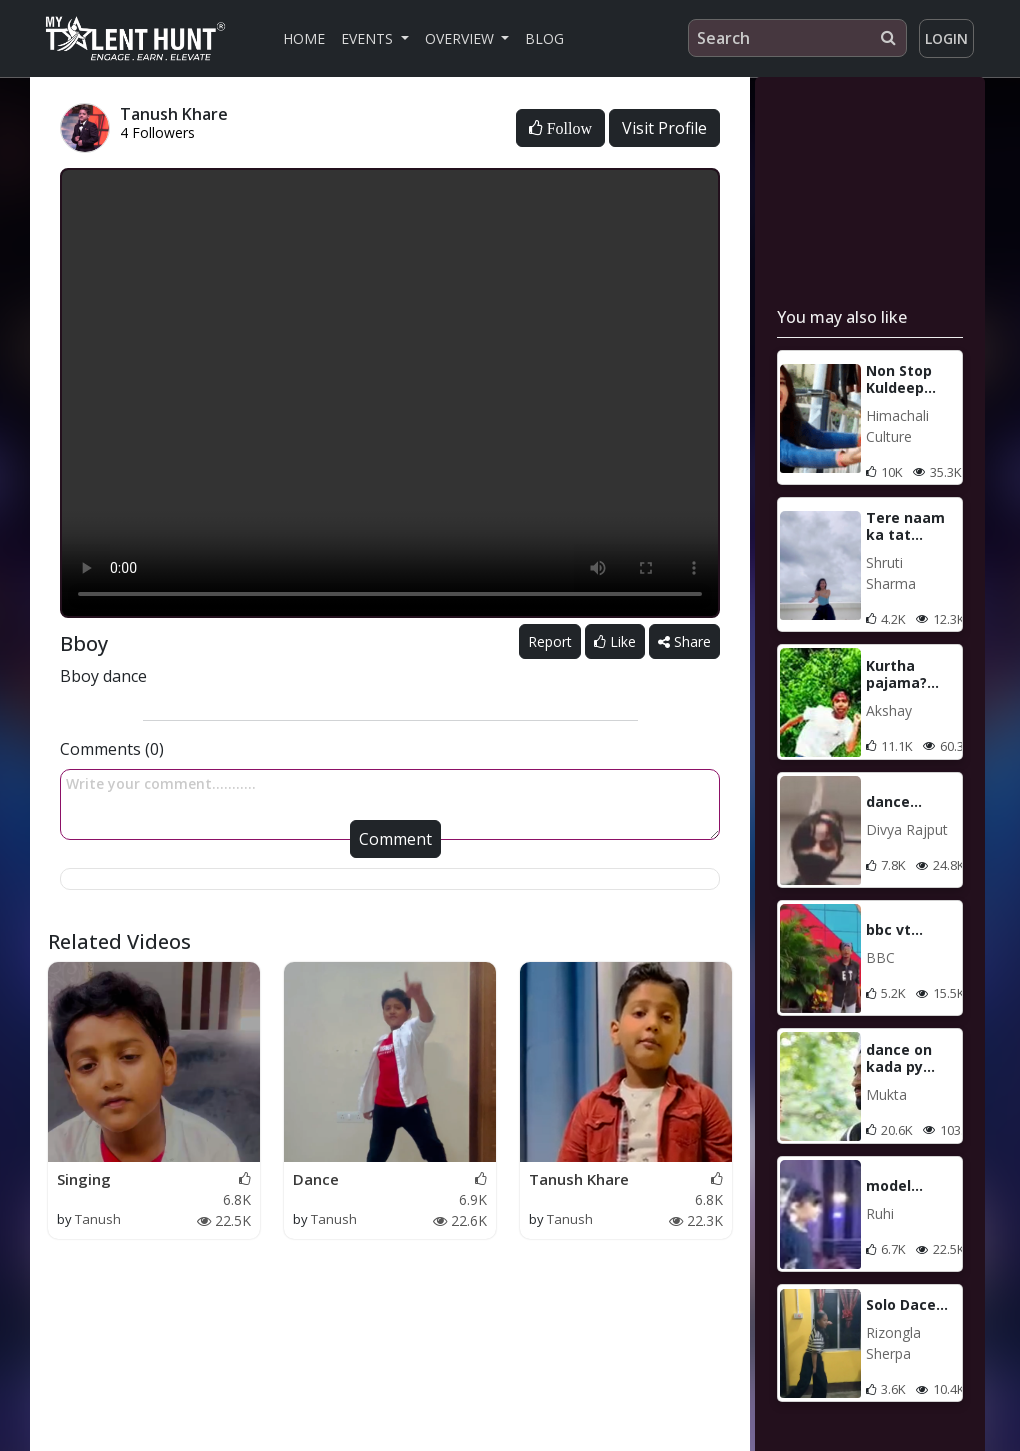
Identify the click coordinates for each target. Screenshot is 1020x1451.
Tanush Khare (579, 1179)
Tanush (98, 1219)
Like (615, 641)
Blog (544, 38)
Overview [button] (461, 38)
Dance (316, 1179)
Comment (395, 839)
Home (304, 38)
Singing (84, 1179)
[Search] (797, 38)
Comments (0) (112, 749)
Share (684, 641)
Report (550, 641)
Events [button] (369, 38)
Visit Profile (664, 128)
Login (946, 38)
